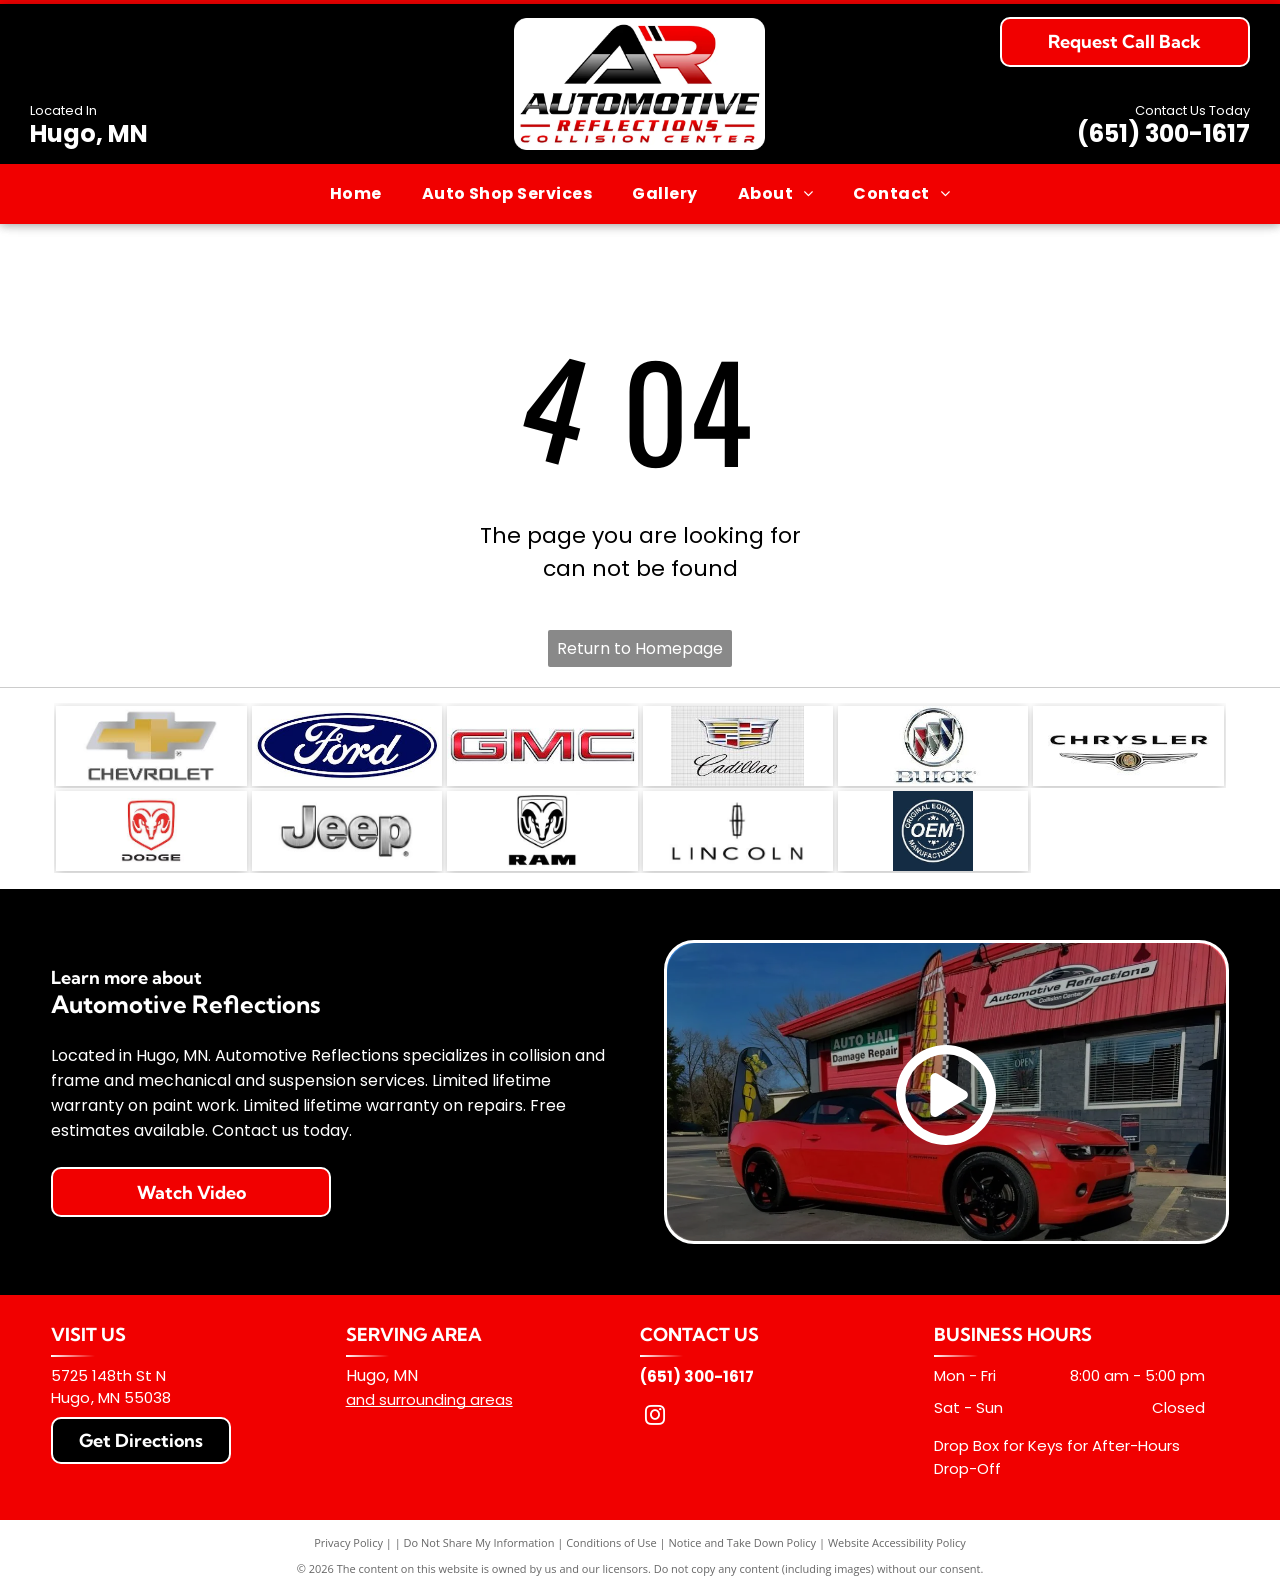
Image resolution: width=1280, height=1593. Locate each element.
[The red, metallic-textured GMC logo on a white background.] (542, 746)
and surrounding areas (429, 1399)
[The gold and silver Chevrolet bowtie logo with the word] (151, 746)
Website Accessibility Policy (897, 1542)
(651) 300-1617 (1163, 133)
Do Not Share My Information (479, 1542)
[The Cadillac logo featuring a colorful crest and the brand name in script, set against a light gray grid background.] (738, 746)
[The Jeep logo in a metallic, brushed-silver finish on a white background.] (347, 831)
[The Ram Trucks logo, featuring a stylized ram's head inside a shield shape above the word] (542, 831)
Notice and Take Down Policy (743, 1542)
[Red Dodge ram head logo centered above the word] (151, 831)
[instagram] (655, 1417)
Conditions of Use (611, 1542)
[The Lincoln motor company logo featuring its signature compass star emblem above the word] (738, 831)
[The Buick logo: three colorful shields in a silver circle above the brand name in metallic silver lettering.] (933, 746)
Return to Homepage (640, 648)
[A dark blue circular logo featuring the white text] (933, 831)
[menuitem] (356, 194)
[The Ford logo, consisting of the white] (347, 746)
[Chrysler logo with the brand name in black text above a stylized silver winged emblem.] (1128, 746)
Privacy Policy (348, 1542)
